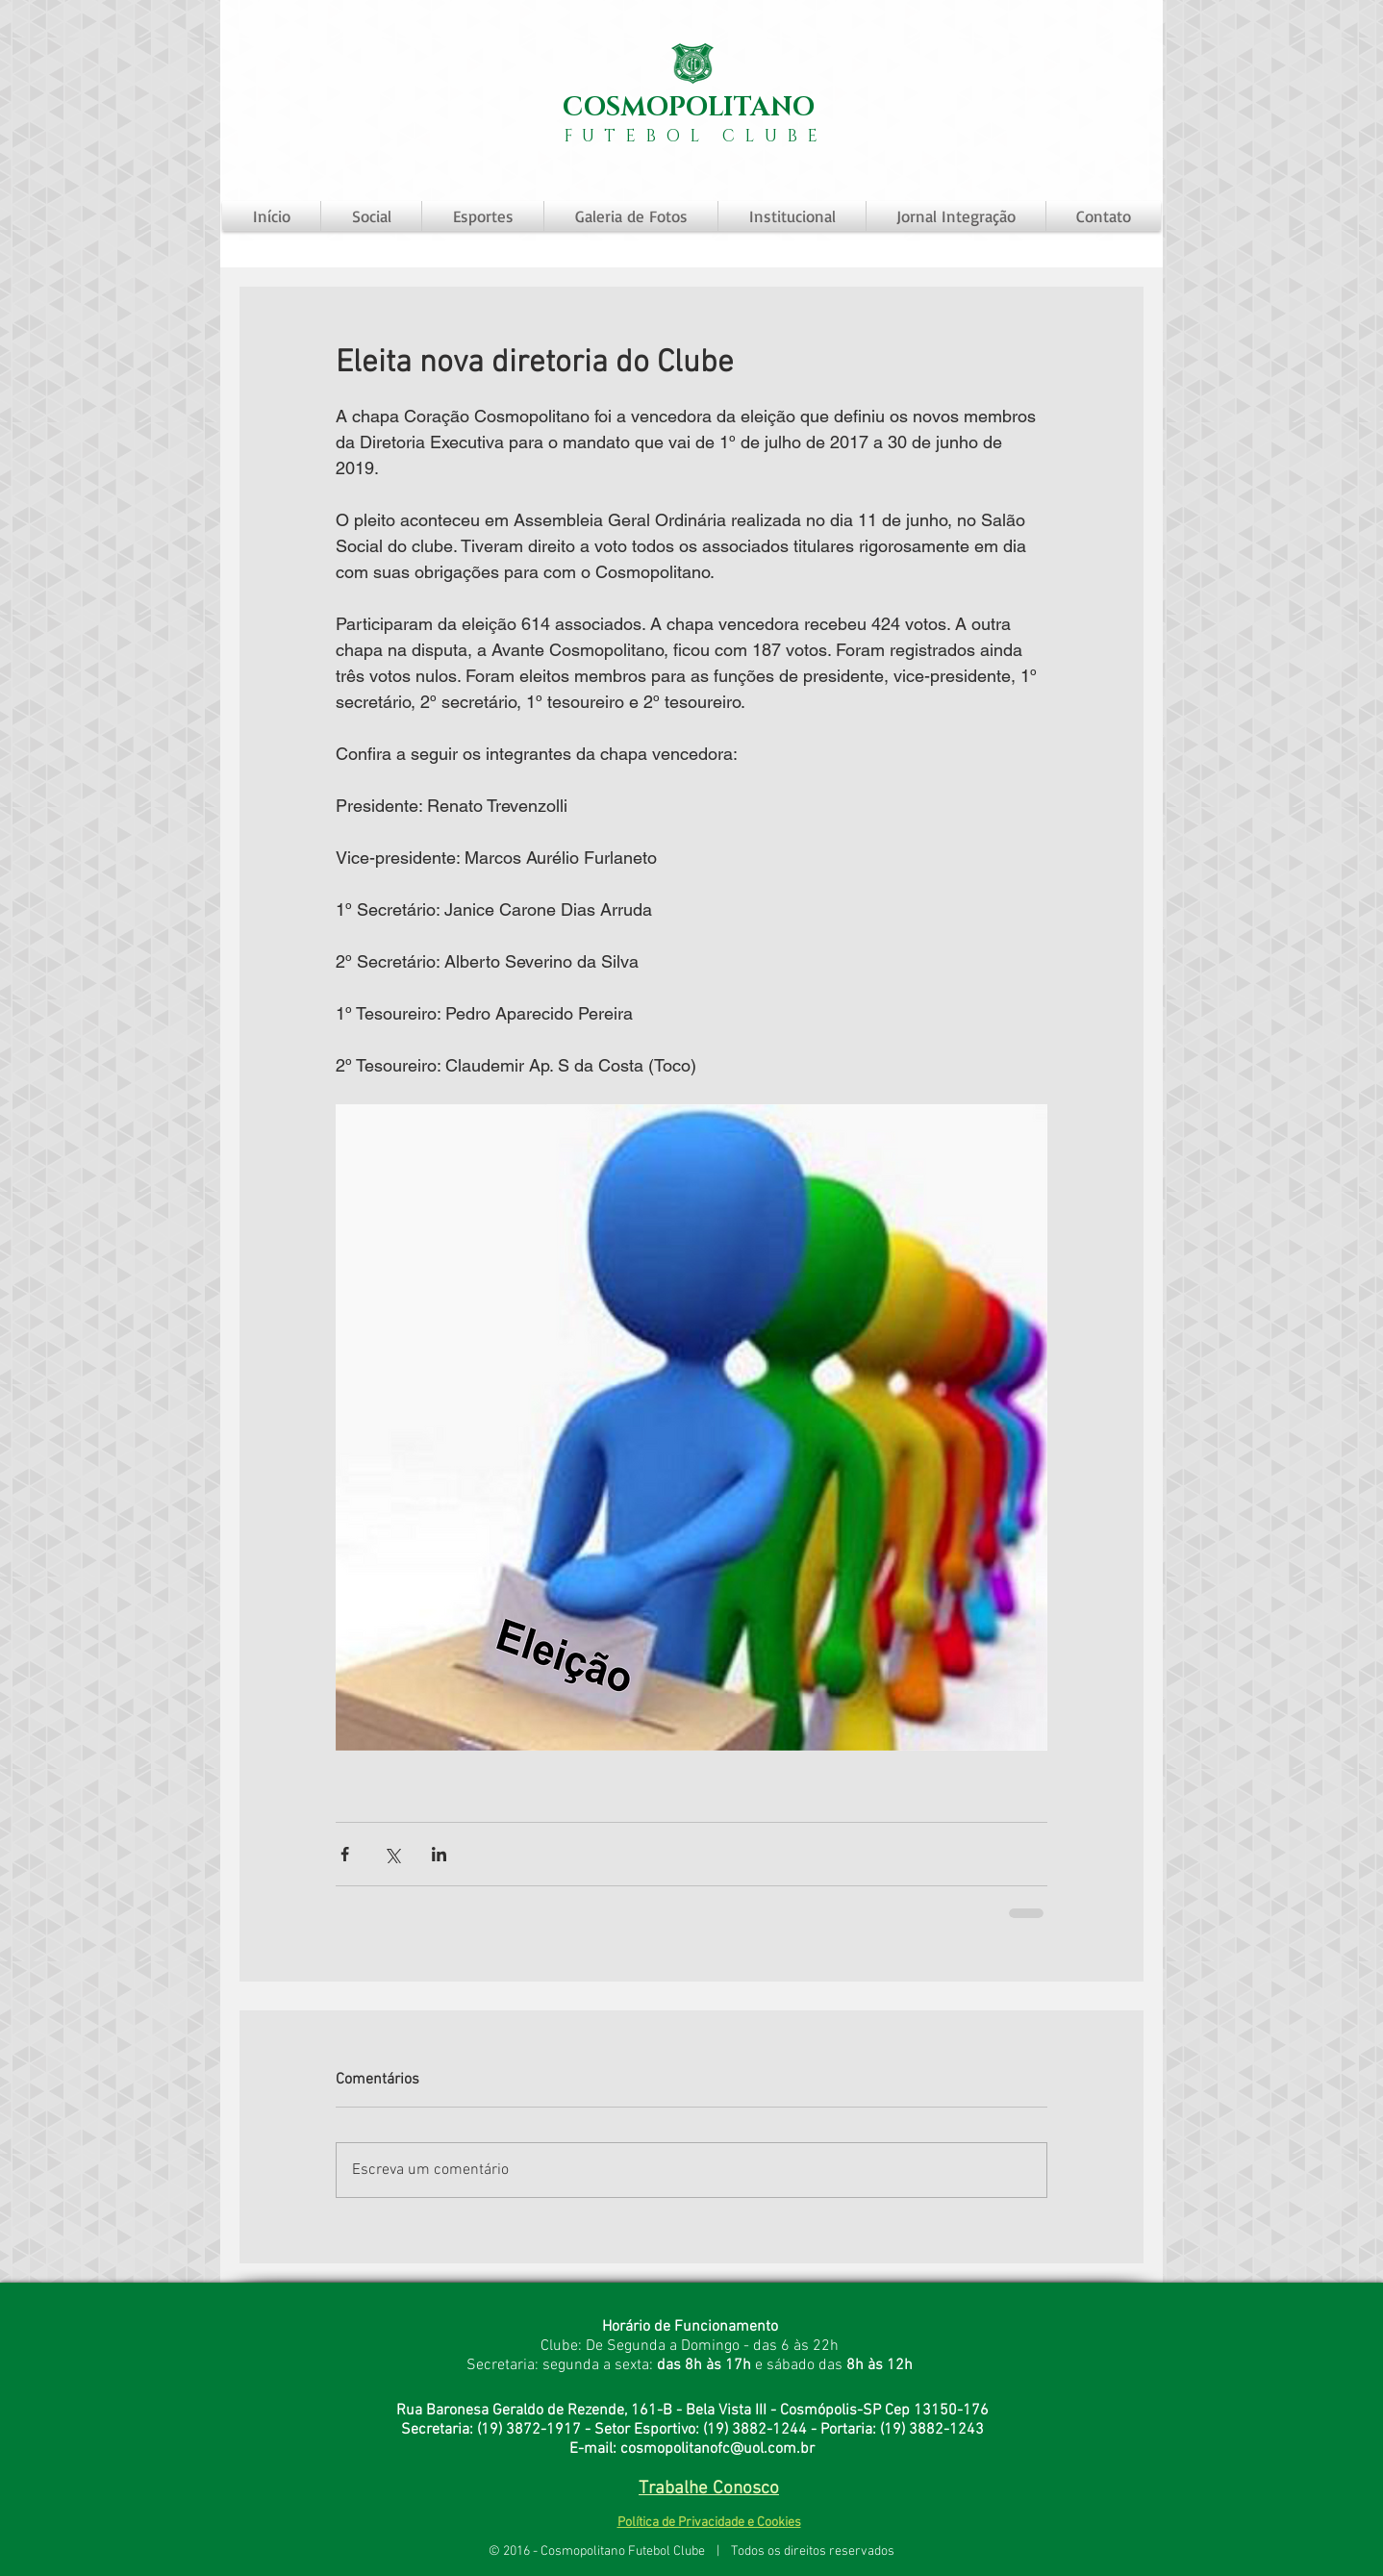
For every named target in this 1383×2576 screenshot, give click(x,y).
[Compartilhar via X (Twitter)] (392, 1854)
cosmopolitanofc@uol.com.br (717, 2449)
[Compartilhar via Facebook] (345, 1854)
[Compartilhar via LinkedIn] (439, 1854)
